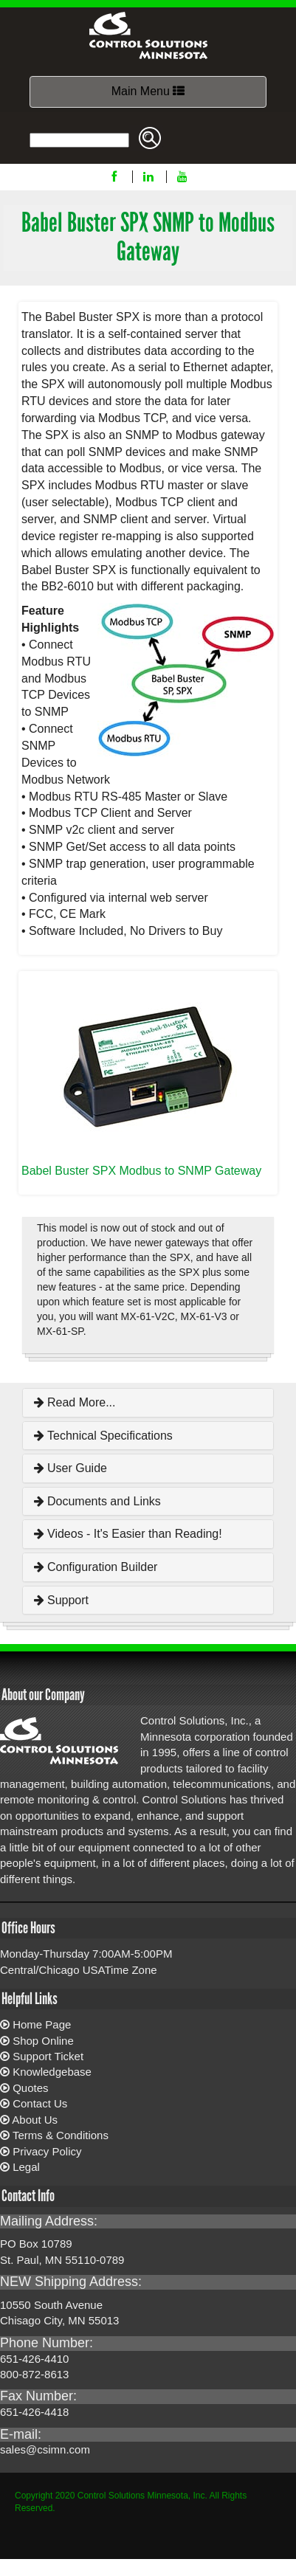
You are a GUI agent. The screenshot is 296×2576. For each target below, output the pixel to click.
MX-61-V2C (148, 1316)
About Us (35, 2119)
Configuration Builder (95, 1567)
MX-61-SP (60, 1331)
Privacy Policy (47, 2151)
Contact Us (40, 2103)
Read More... (74, 1402)
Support (61, 1600)
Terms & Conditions (61, 2135)
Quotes (30, 2088)
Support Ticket (48, 2056)
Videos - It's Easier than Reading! (128, 1533)
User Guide (70, 1468)
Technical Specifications (103, 1435)
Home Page (42, 2024)
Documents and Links (97, 1501)
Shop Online (43, 2040)
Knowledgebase (52, 2071)
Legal (26, 2167)
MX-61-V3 (204, 1316)
